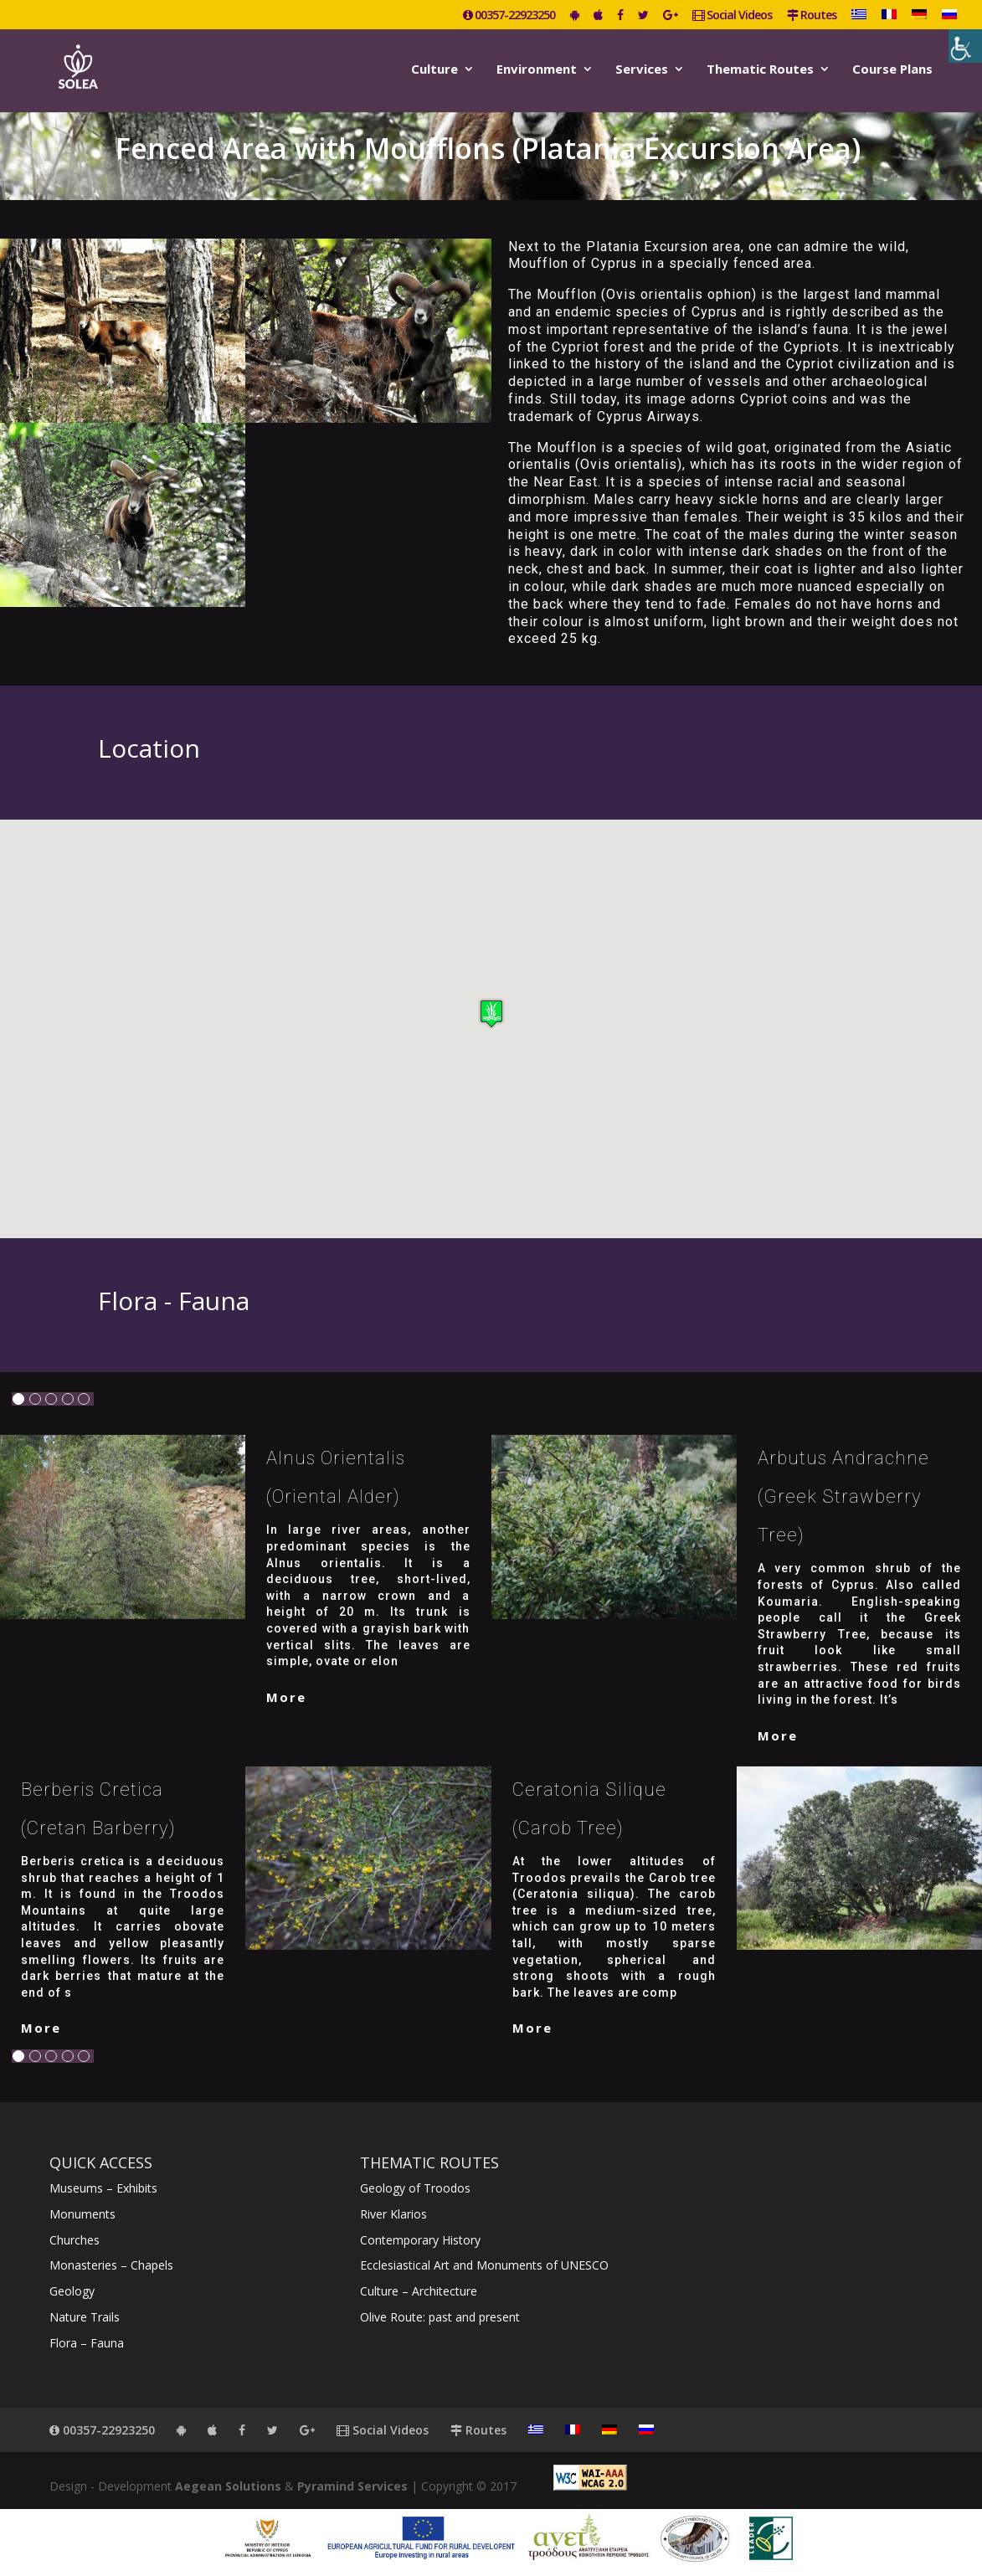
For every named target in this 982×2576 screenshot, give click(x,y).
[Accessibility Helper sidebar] (965, 46)
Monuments (82, 2214)
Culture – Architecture (418, 2291)
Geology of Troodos (415, 2188)
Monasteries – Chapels (111, 2265)
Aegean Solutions (228, 2486)
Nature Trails (84, 2317)
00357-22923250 (509, 16)
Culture (434, 70)
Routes (811, 16)
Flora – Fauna (86, 2343)
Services (641, 70)
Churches (74, 2240)
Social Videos (732, 16)
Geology (72, 2291)
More (286, 1697)
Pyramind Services (352, 2486)
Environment (536, 70)
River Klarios (393, 2214)
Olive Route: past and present (440, 2317)
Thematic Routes (760, 70)
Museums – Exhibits (103, 2188)
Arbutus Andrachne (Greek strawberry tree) (843, 1496)
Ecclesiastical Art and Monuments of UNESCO (484, 2265)
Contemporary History (420, 2240)
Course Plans (892, 70)
